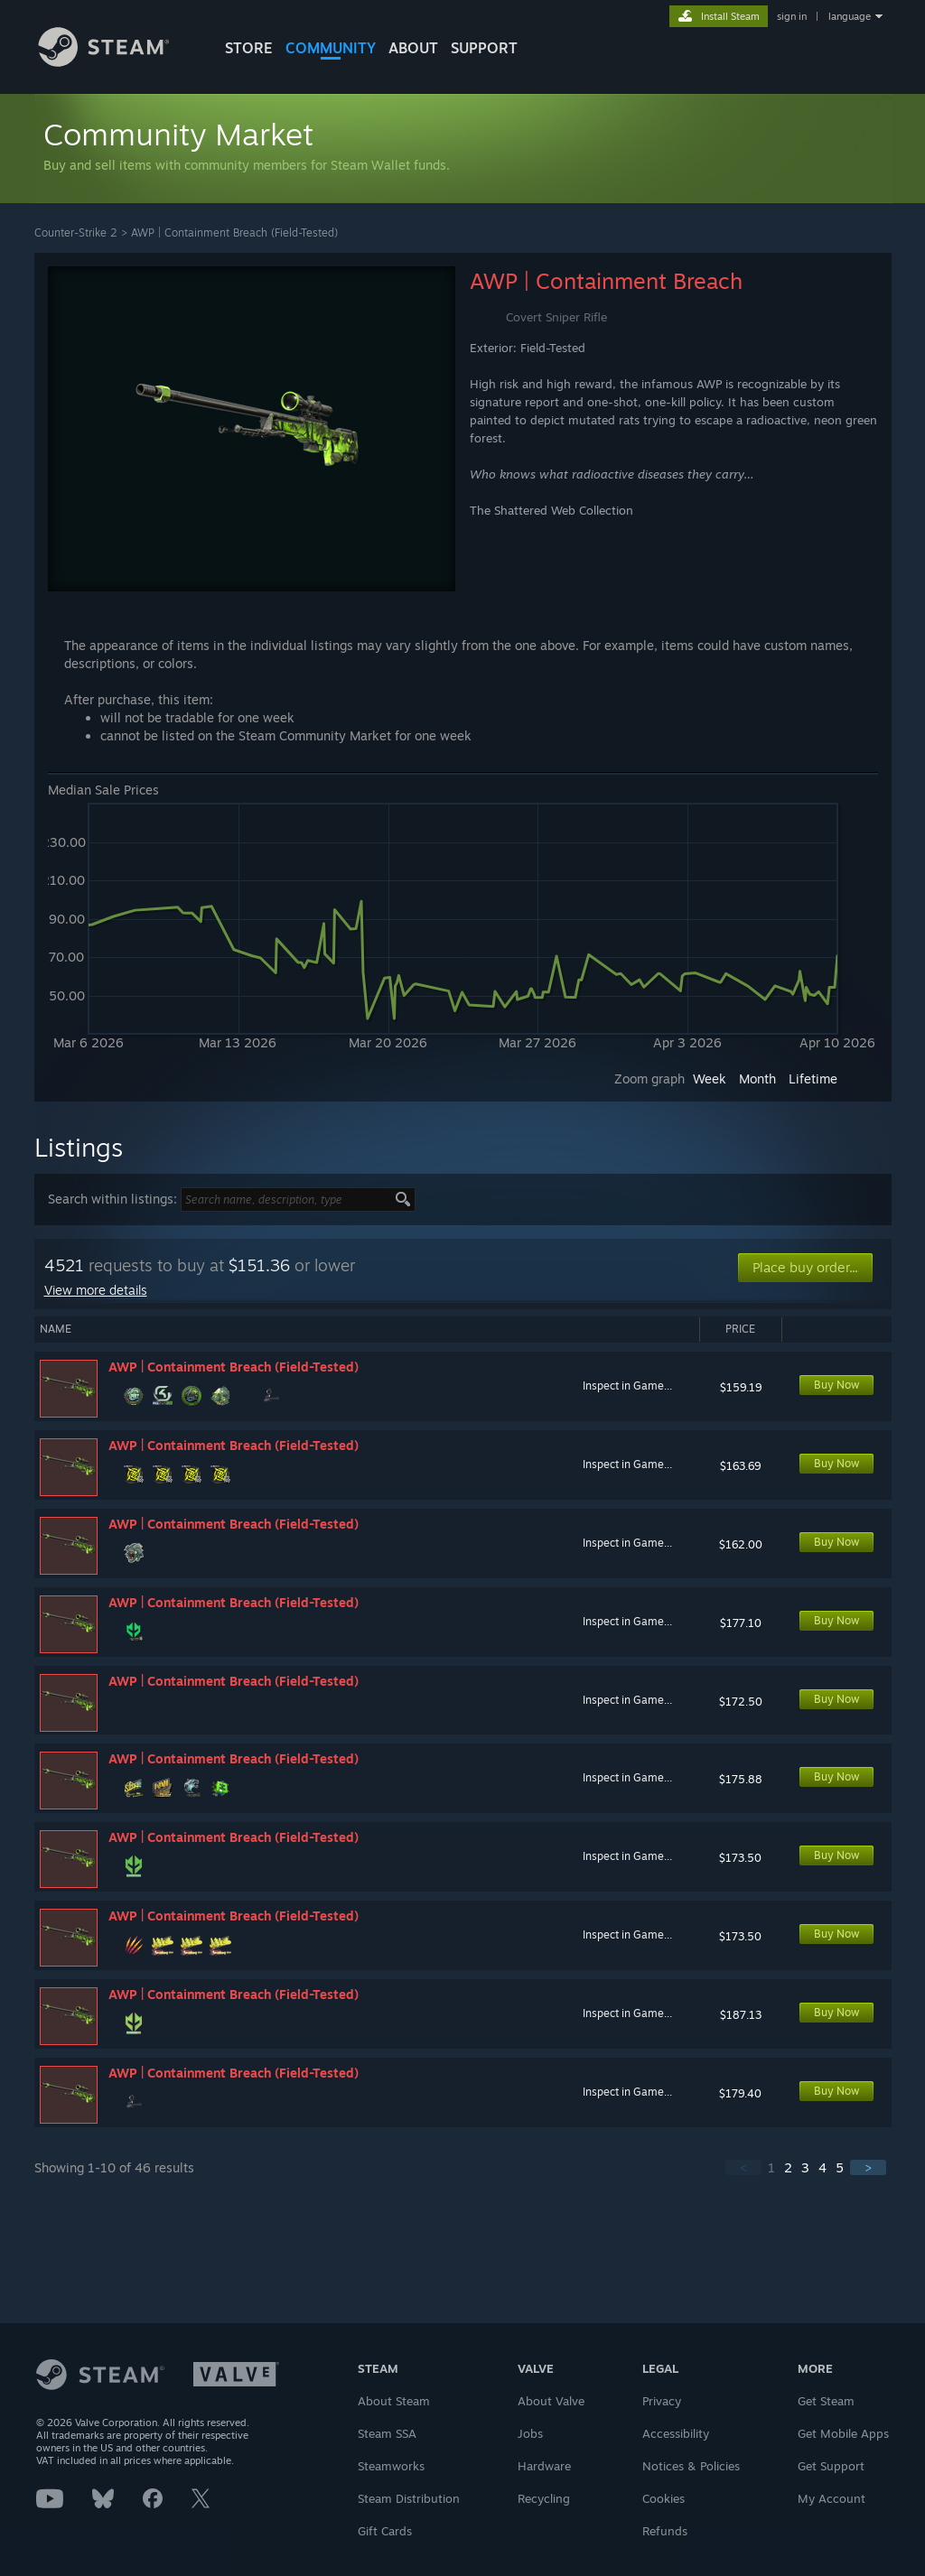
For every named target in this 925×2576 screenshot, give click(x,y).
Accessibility (675, 2433)
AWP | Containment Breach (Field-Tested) (234, 232)
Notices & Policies (691, 2466)
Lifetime (813, 1078)
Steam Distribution (409, 2498)
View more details (95, 1289)
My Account (831, 2498)
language (849, 16)
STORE (249, 48)
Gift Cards (385, 2531)
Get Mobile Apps (843, 2433)
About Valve (551, 2401)
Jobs (530, 2433)
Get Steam (826, 2401)
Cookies (663, 2498)
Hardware (544, 2466)
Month (757, 1078)
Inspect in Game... (627, 1385)
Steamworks (391, 2466)
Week (709, 1078)
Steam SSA (387, 2433)
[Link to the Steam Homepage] (117, 62)
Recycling (544, 2498)
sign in (792, 16)
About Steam (394, 2401)
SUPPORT (484, 48)
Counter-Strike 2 (75, 232)
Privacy (661, 2401)
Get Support (831, 2466)
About (413, 48)
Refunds (664, 2531)
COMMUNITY (330, 48)
